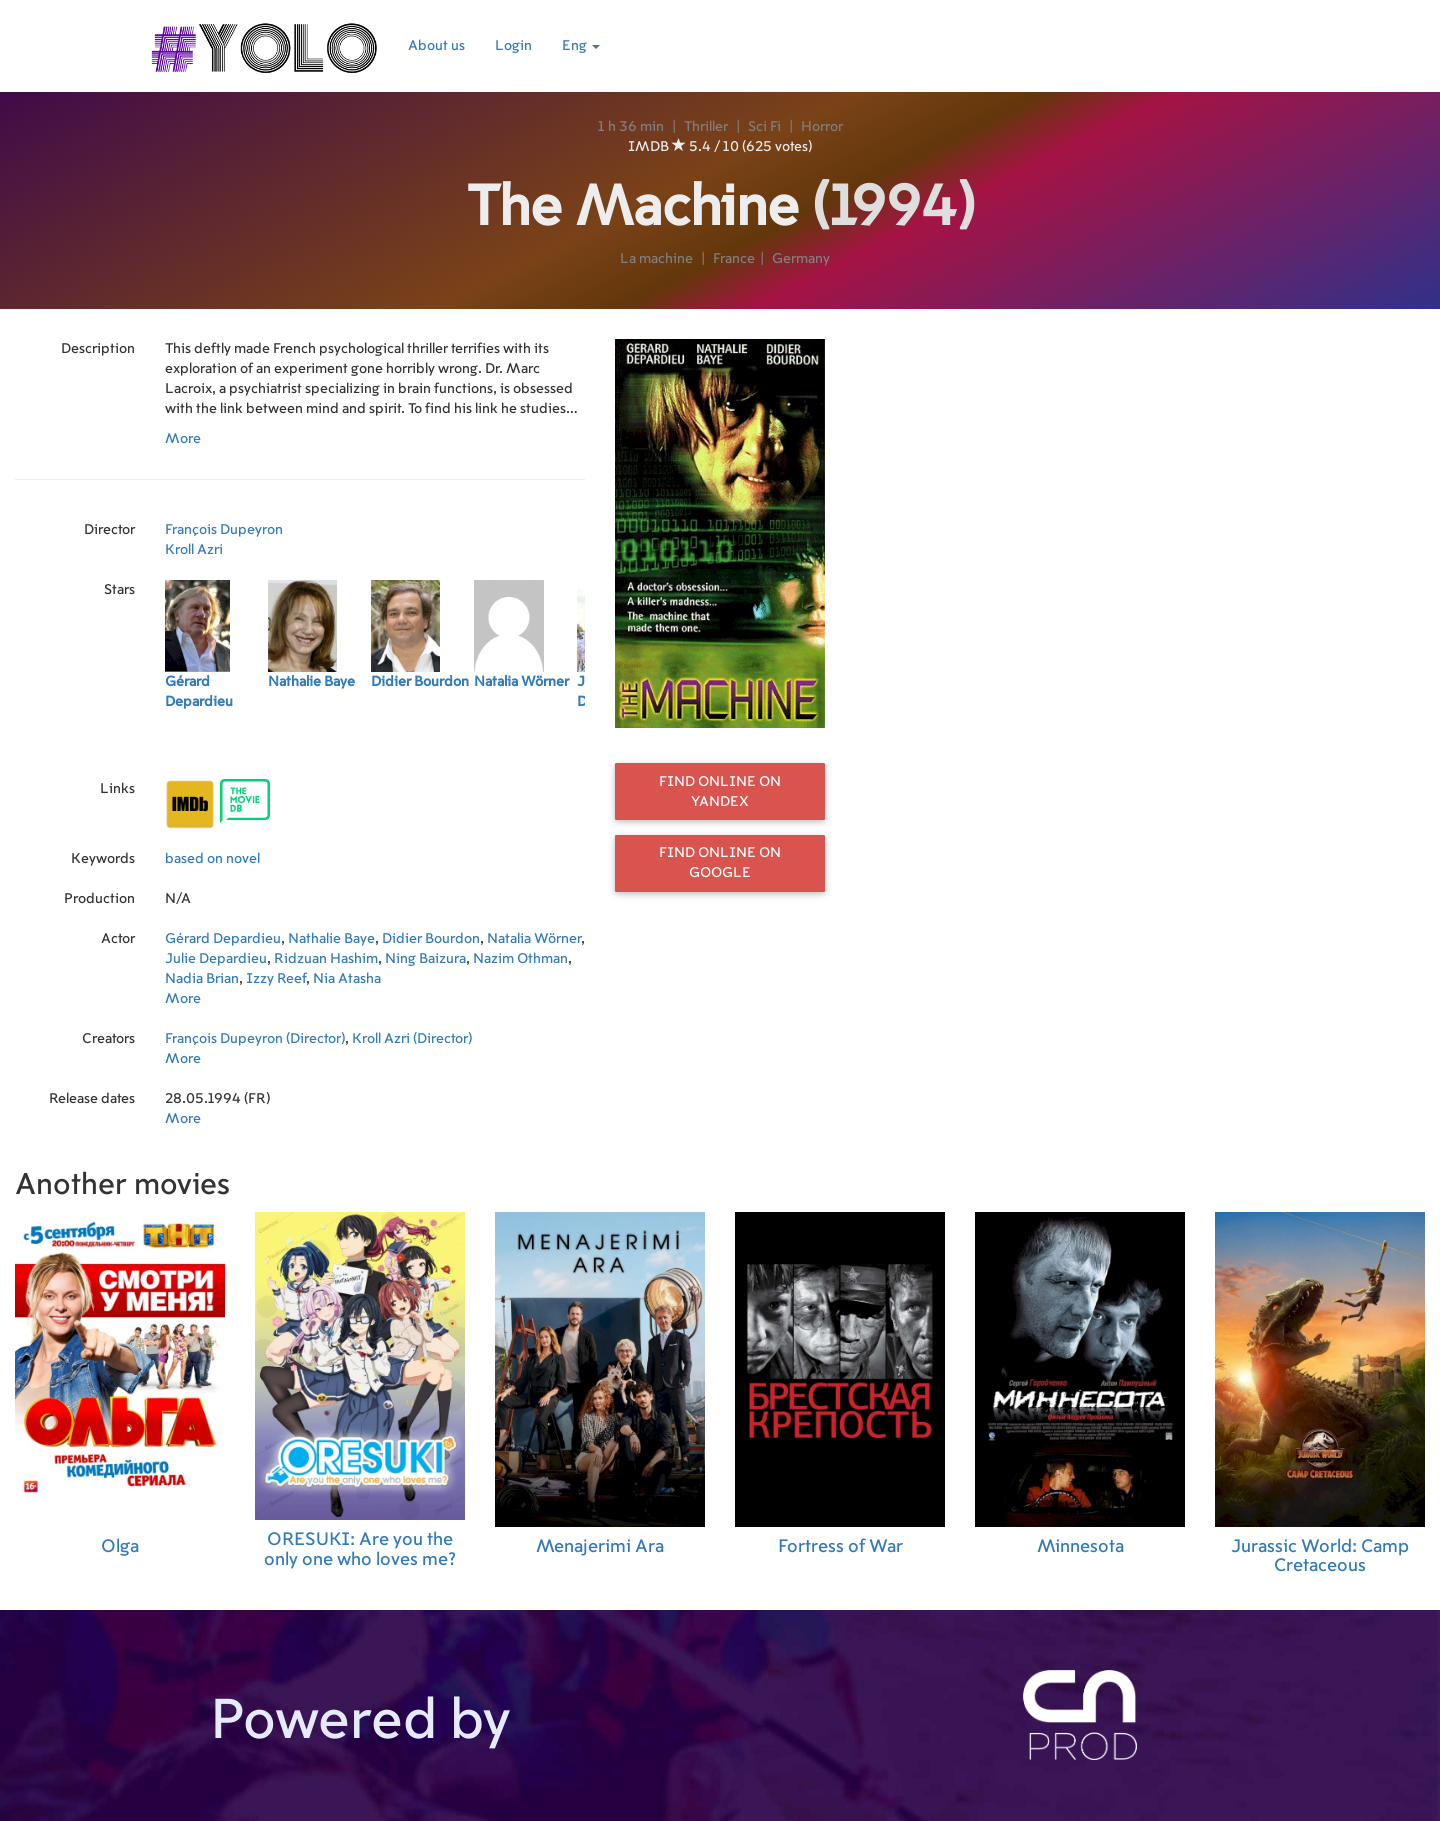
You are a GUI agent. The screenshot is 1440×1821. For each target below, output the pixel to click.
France (734, 259)
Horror (822, 127)
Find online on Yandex (720, 792)
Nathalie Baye (331, 939)
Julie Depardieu (216, 959)
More (183, 439)
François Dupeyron (224, 530)
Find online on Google (720, 863)
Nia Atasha (347, 979)
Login (513, 46)
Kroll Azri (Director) (412, 1039)
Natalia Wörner (534, 939)
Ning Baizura (425, 959)
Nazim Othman (520, 959)
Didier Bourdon (431, 939)
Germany (801, 259)
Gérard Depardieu (223, 939)
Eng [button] (581, 46)
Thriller (706, 127)
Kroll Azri (194, 550)
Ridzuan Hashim (326, 959)
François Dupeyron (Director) (255, 1039)
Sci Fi (764, 127)
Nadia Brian (202, 979)
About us (436, 46)
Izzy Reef (276, 979)
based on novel (212, 859)
